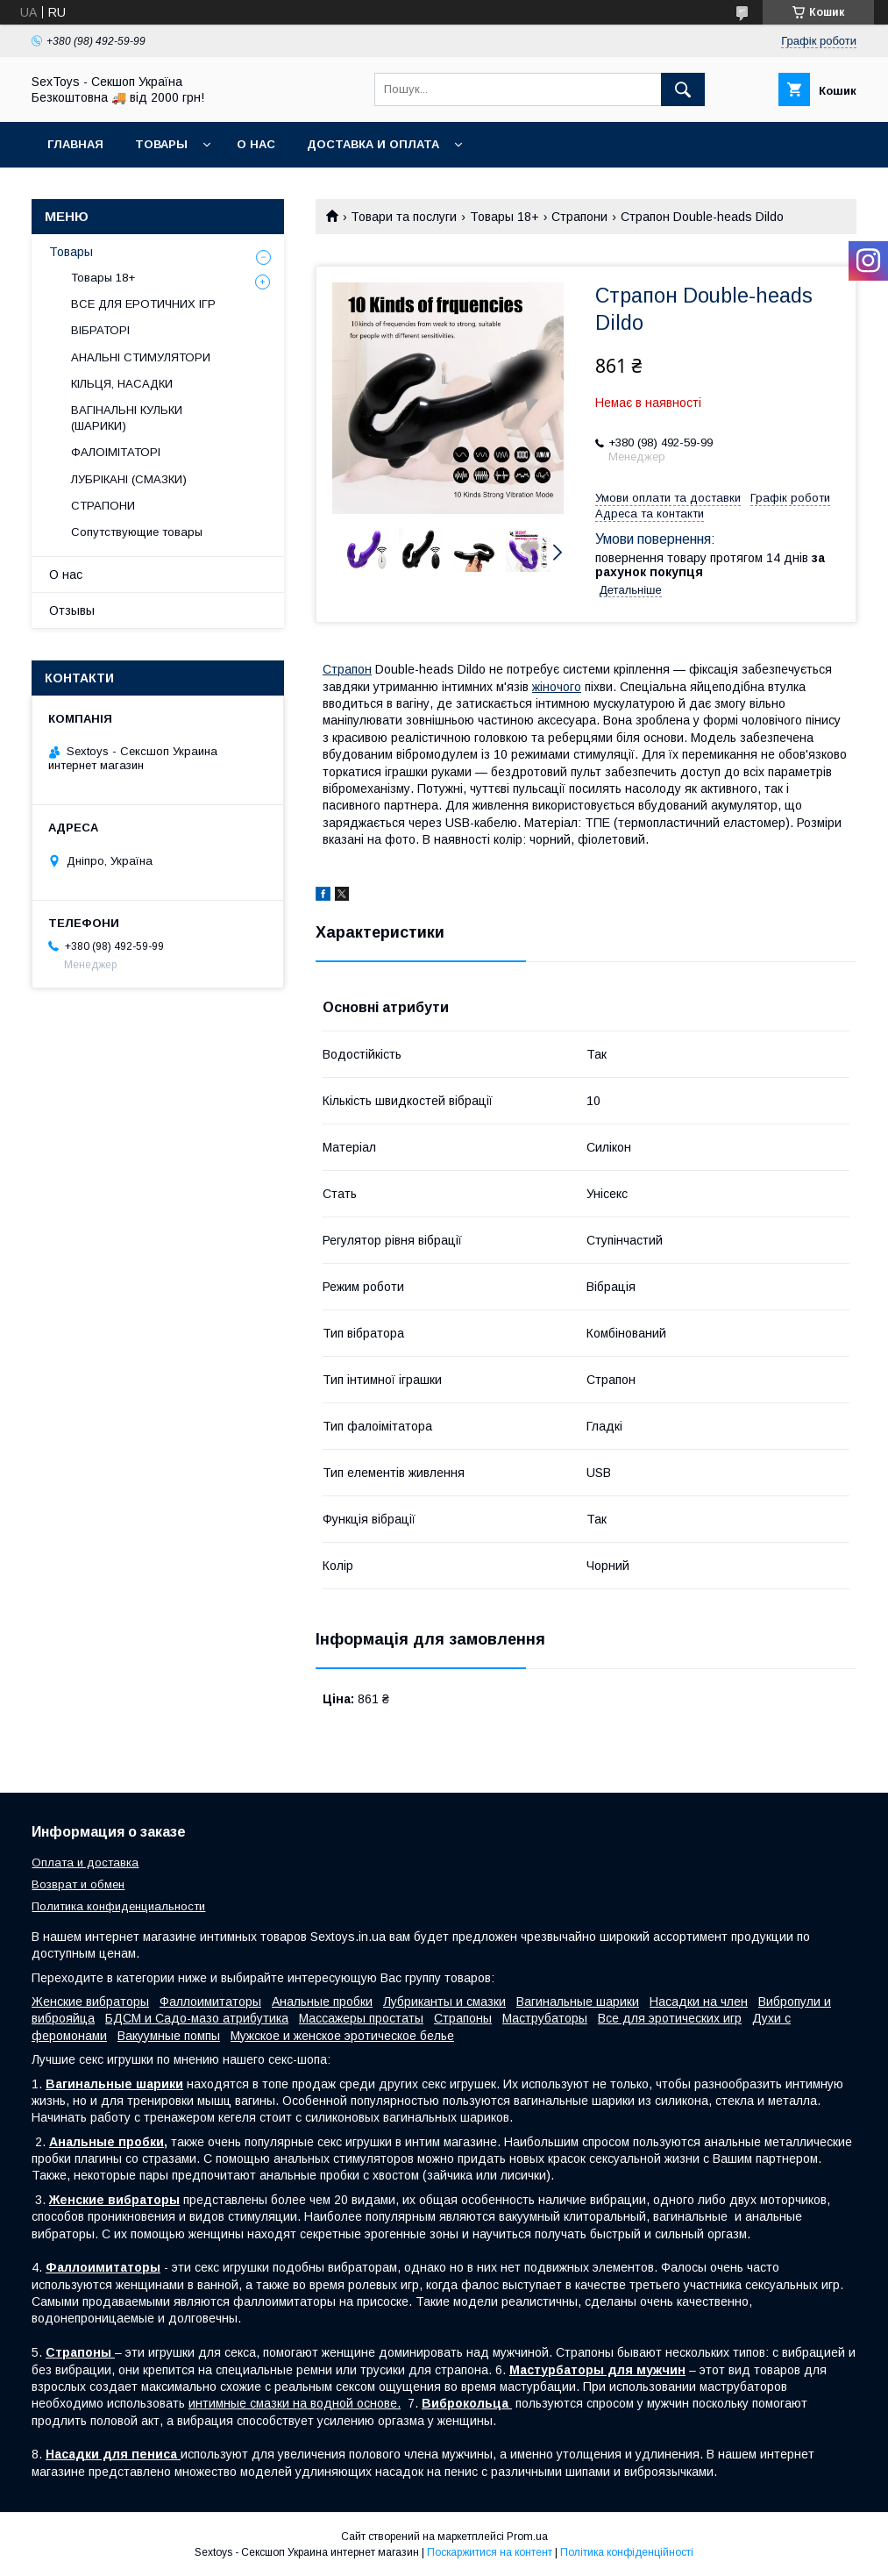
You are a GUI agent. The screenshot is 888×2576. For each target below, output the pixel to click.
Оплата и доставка (85, 1862)
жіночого (556, 687)
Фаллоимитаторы (210, 2001)
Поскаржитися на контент (489, 2552)
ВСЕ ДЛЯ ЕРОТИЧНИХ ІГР (143, 303)
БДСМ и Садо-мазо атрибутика (196, 2018)
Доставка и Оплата (373, 144)
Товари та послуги (404, 217)
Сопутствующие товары (136, 532)
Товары (161, 144)
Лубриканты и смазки (444, 2001)
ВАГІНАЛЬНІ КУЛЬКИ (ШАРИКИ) (126, 417)
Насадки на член (699, 2001)
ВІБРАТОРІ (100, 330)
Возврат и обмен (78, 1884)
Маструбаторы (544, 2018)
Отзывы (72, 610)
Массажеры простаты (361, 2018)
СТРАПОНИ (103, 505)
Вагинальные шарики (577, 2001)
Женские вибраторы (90, 2001)
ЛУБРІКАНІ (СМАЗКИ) (129, 479)
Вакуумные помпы (168, 2036)
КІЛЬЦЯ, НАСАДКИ (122, 383)
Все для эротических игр (670, 2018)
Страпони (579, 217)
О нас (256, 144)
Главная (75, 144)
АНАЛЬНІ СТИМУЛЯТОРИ (140, 357)
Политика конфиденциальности (118, 1906)
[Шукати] (683, 89)
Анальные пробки (322, 2001)
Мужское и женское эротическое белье (342, 2036)
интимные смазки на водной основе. (294, 2403)
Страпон (347, 669)
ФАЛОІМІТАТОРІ (115, 452)
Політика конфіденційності (626, 2552)
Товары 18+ (504, 217)
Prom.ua (527, 2536)
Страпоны (463, 2018)
